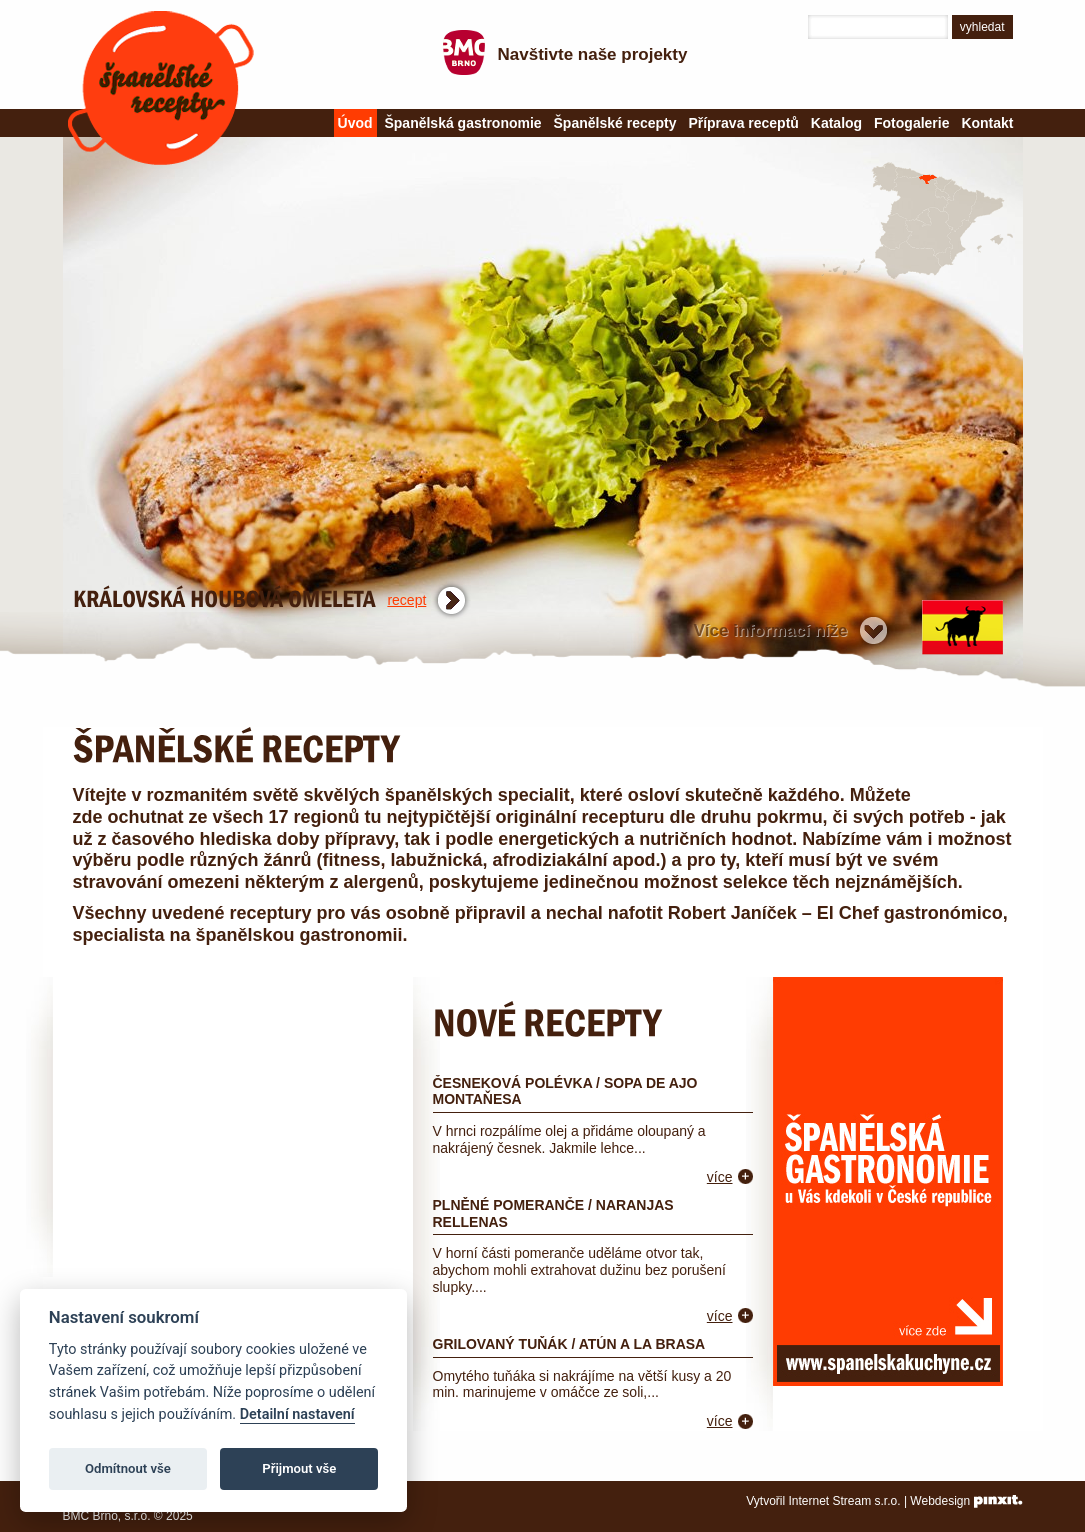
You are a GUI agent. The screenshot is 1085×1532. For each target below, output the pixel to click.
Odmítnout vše (128, 1468)
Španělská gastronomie (462, 123)
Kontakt (987, 123)
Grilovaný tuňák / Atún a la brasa (569, 1344)
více (720, 1177)
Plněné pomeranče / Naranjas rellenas (553, 1213)
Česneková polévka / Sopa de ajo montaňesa (565, 1091)
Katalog (836, 123)
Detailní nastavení (297, 1414)
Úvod (355, 123)
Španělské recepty (161, 88)
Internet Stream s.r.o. (845, 1501)
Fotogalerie (911, 123)
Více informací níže (771, 630)
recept (406, 600)
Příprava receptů (743, 123)
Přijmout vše (299, 1468)
